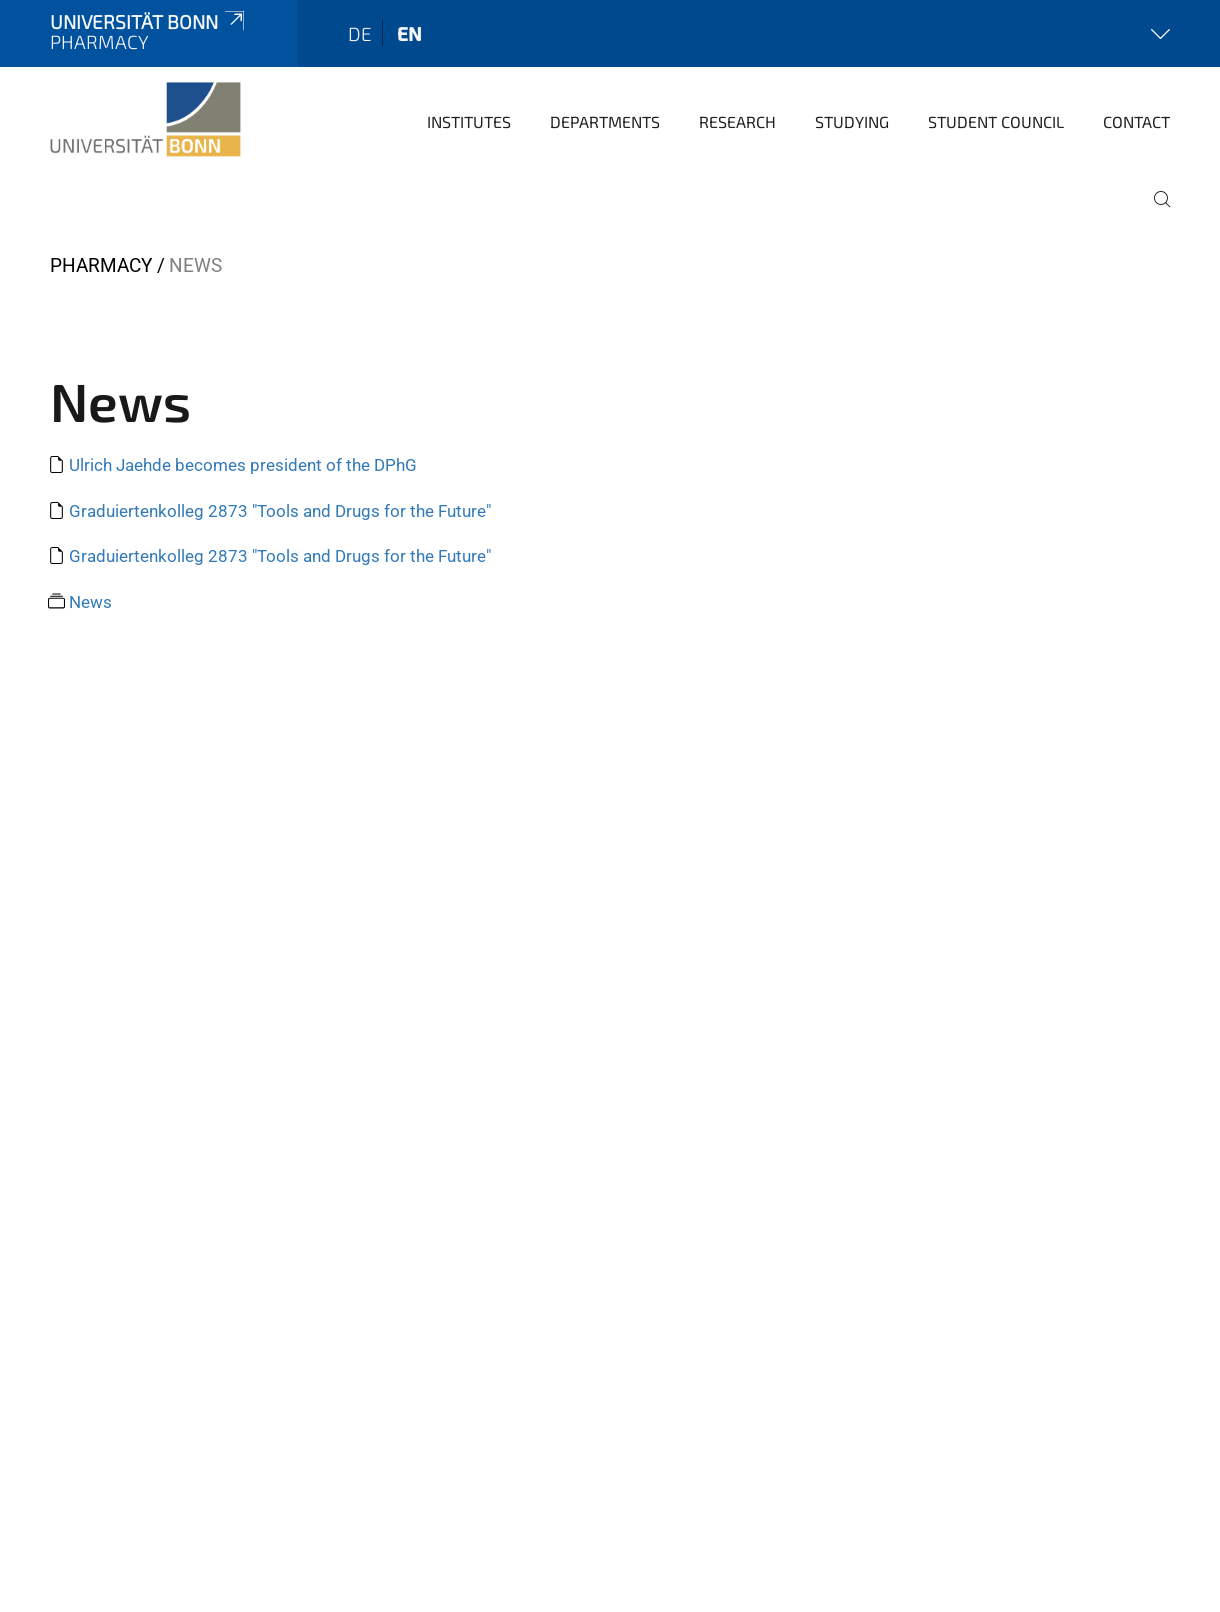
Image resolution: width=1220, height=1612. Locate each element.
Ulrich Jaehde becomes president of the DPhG (243, 465)
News (90, 602)
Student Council (996, 121)
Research (737, 121)
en (409, 33)
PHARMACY (101, 265)
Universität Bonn (149, 21)
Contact (1136, 121)
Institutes (469, 121)
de (360, 33)
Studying (852, 121)
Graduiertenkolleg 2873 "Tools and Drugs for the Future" (280, 511)
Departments (605, 121)
